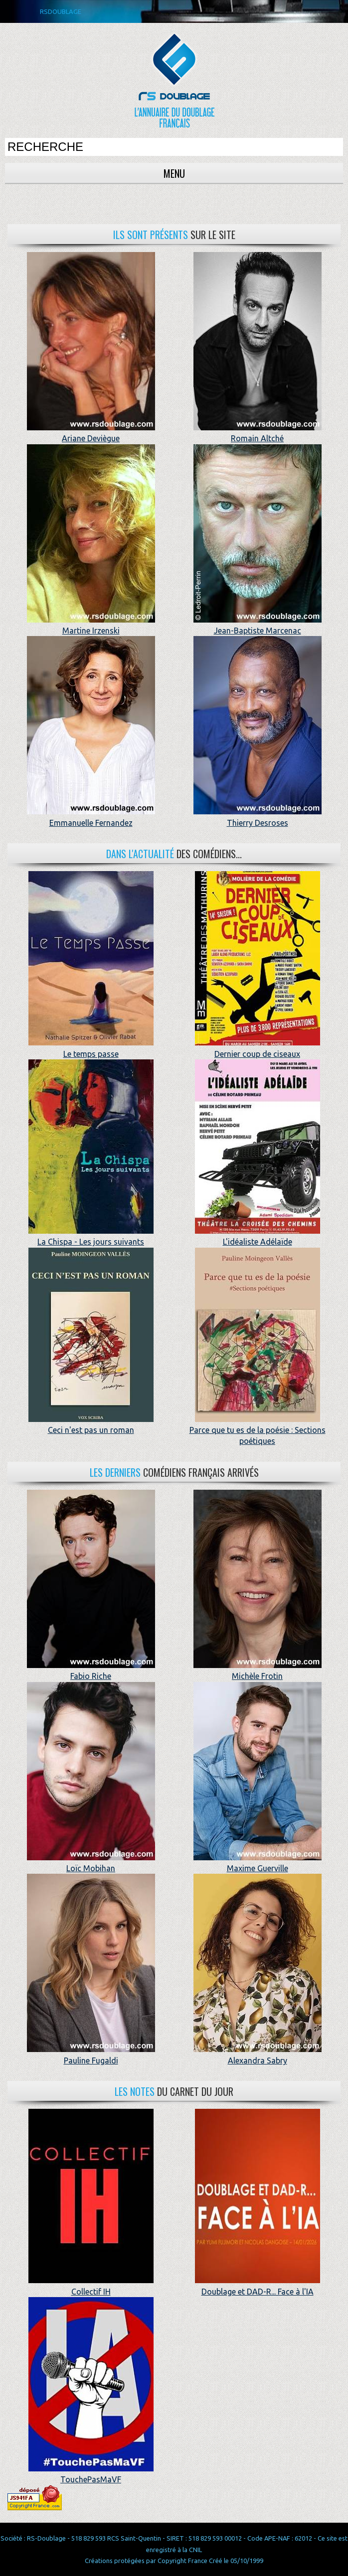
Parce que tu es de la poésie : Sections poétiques (257, 1430)
